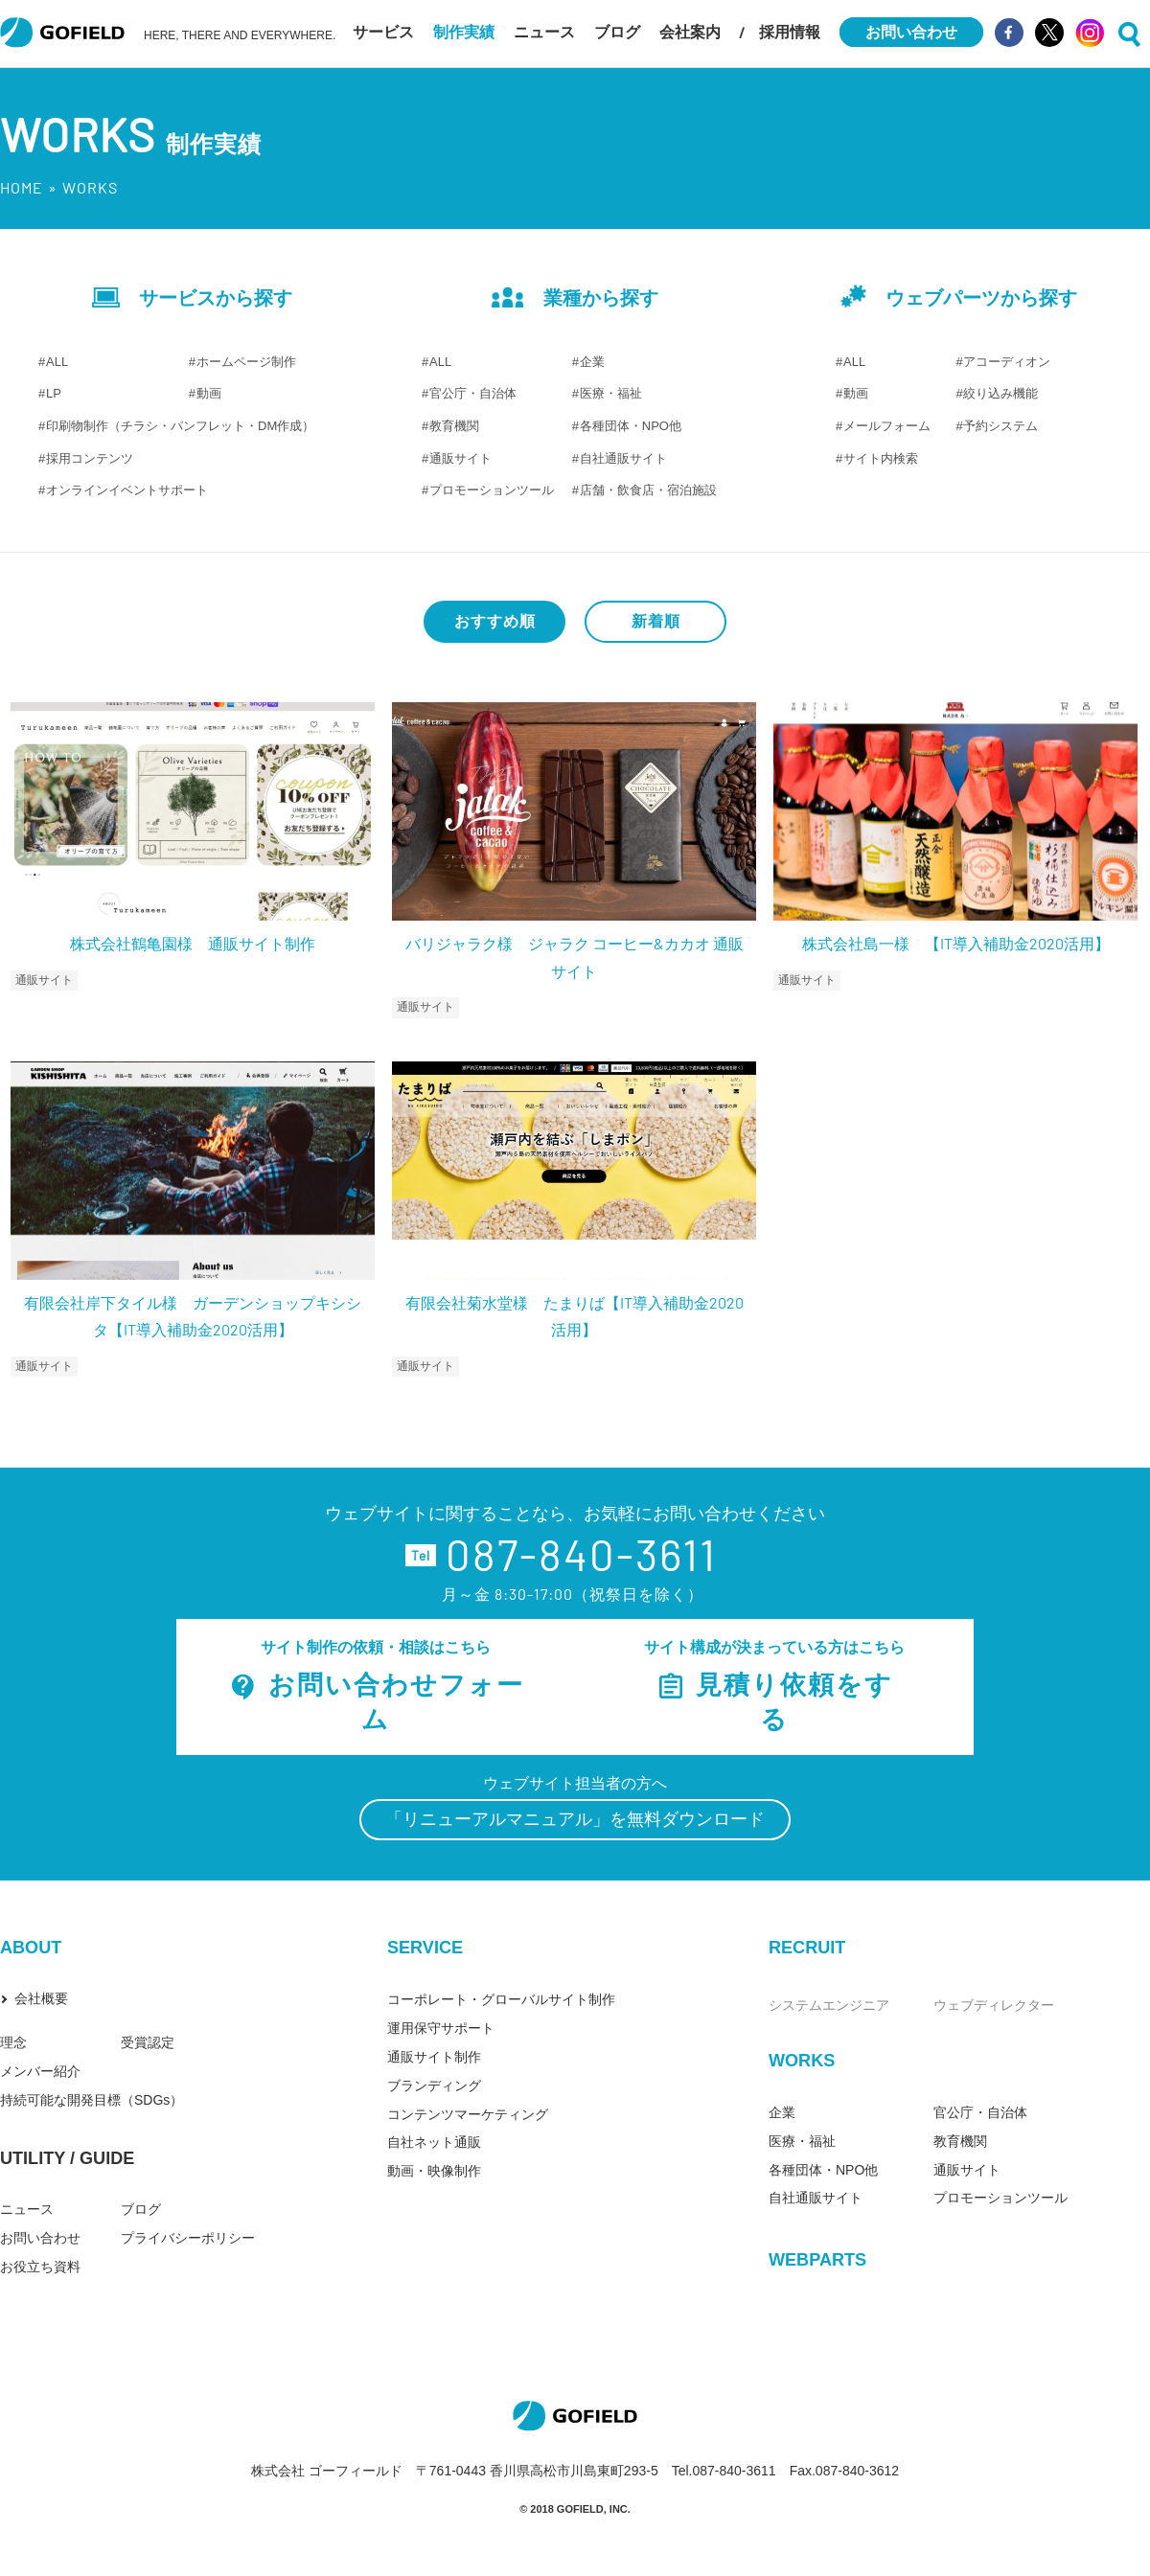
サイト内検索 (880, 458)
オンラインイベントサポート (127, 490)
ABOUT (30, 1947)
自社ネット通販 (434, 2142)
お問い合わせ (40, 2237)
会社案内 (690, 32)
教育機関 (454, 426)
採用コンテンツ (89, 458)
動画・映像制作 (434, 2170)
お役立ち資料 (40, 2266)
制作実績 (463, 32)
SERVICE (425, 1947)
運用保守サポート (440, 2028)
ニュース (544, 32)
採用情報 (789, 32)
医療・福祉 (611, 393)
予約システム (1000, 426)
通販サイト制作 (434, 2056)
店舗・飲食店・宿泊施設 (648, 490)
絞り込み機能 (1000, 393)
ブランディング (434, 2085)
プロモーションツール (491, 490)
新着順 (656, 621)
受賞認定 (147, 2042)
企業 (592, 361)
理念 (13, 2042)
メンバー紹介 (40, 2071)
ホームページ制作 (246, 361)
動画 (208, 393)
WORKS (802, 2060)
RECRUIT (807, 1947)
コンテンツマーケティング (467, 2114)
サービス (383, 32)
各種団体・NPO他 (630, 426)
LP (53, 393)
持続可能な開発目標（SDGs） (91, 2100)
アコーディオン (1006, 361)
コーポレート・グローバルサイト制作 (501, 1999)
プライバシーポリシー (188, 2237)
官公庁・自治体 (473, 393)
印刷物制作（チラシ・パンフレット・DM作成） (180, 426)
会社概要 (41, 1998)
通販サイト (460, 458)
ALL (57, 361)
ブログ (617, 32)
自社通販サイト (623, 458)
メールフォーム (887, 426)
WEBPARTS (817, 2259)
